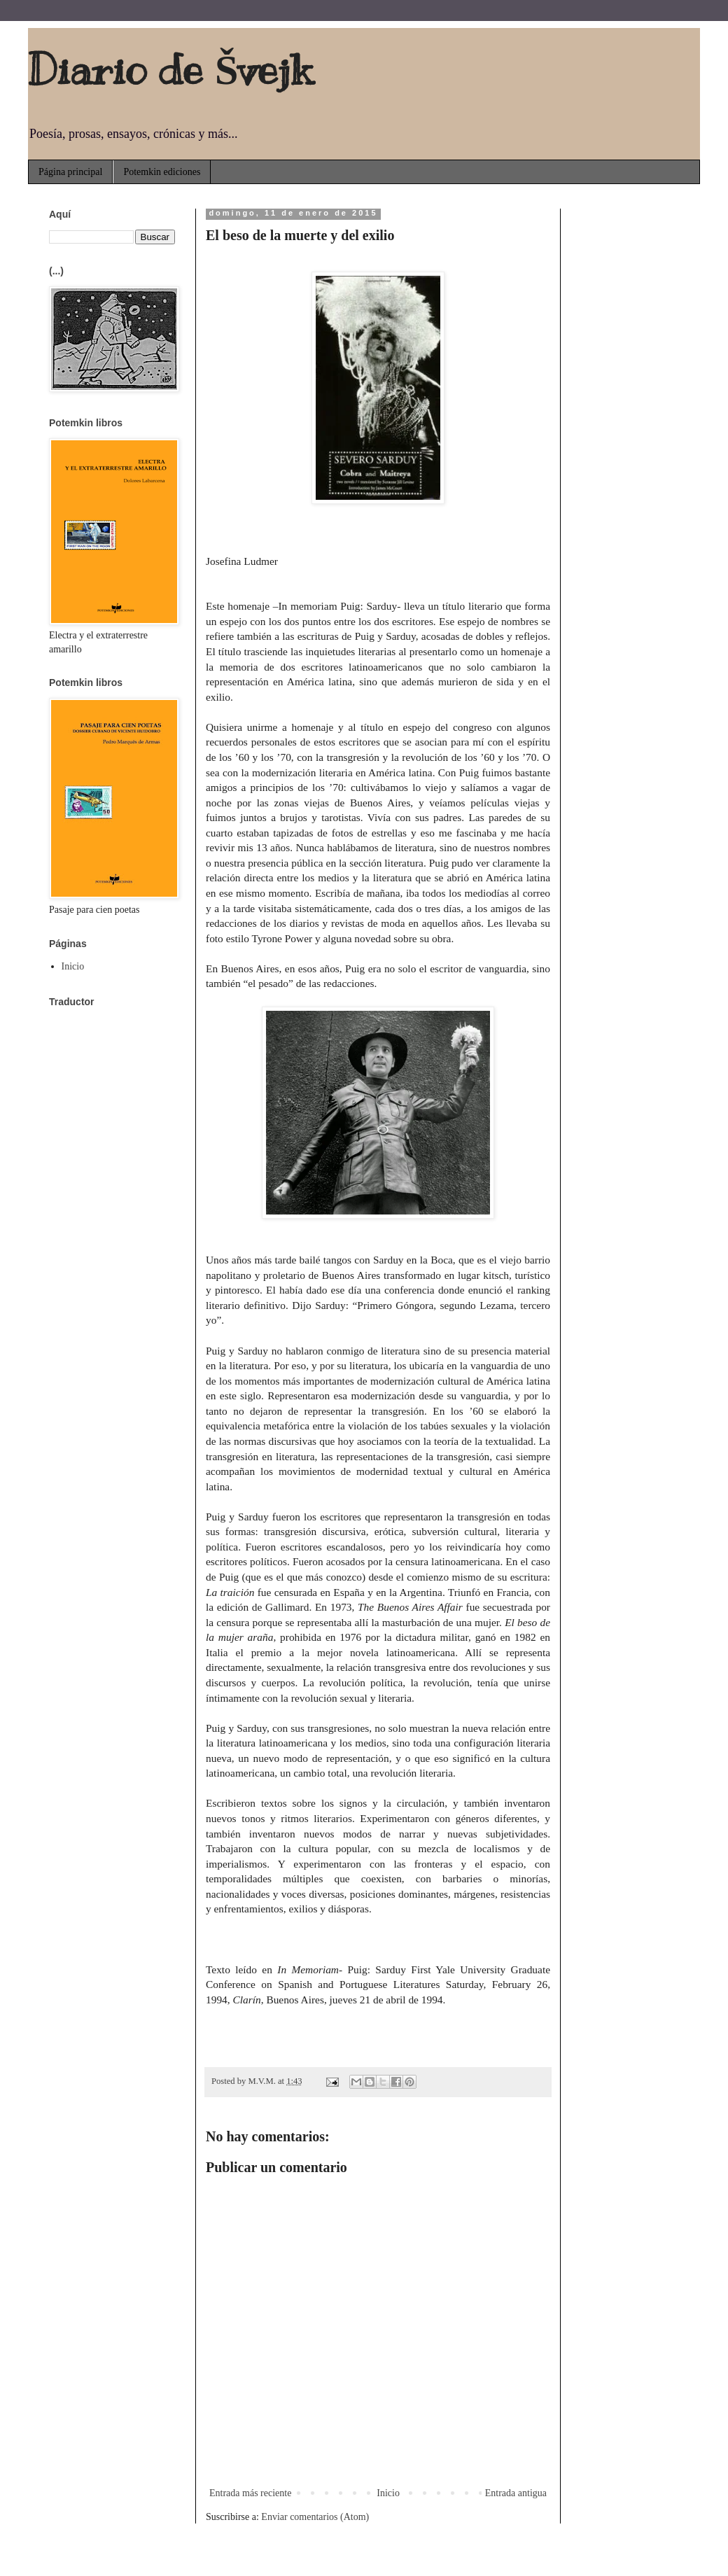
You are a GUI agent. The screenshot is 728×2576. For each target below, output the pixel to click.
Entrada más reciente (250, 2493)
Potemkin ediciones (161, 172)
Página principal (70, 172)
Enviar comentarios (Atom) (315, 2517)
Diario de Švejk (170, 70)
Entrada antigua (516, 2493)
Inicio (388, 2493)
